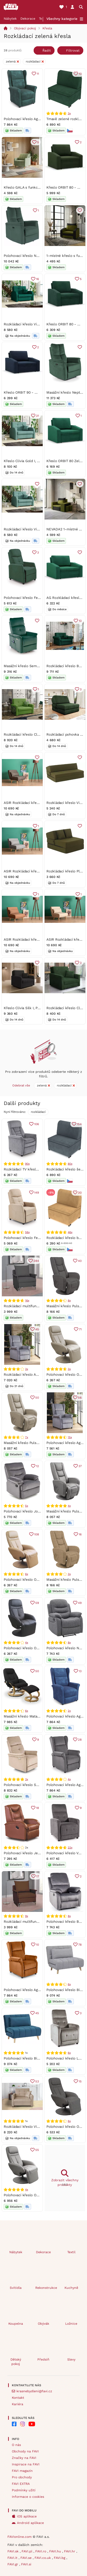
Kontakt (18, 2397)
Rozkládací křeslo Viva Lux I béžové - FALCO (40, 2127)
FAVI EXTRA (21, 2484)
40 (79, 1261)
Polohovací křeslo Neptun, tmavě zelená (37, 256)
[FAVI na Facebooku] (14, 2424)
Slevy (71, 2359)
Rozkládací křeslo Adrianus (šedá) (31, 1374)
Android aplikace (30, 2523)
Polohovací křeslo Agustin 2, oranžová (35, 1990)
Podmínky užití (23, 2490)
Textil (71, 2252)
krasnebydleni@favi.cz (34, 2391)
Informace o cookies (28, 2496)
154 (79, 1124)
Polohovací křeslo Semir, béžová (30, 1785)
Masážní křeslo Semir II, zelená (29, 666)
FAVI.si (26, 2564)
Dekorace (27, 18)
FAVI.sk (13, 2551)
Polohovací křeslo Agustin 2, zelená (33, 119)
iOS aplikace (27, 2516)
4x (69, 1505)
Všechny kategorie (61, 19)
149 (36, 1192)
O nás (16, 2445)
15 (79, 2081)
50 (37, 1397)
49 (79, 1602)
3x (69, 113)
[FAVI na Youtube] (32, 2424)
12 (37, 1466)
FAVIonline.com (19, 2537)
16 (37, 278)
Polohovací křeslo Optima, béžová (31, 1579)
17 (37, 1876)
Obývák (43, 2323)
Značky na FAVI (24, 2458)
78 (79, 1944)
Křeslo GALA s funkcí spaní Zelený (32, 187)
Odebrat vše (21, 1085)
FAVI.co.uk (43, 2558)
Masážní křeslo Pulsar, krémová (29, 1443)
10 (79, 73)
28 (79, 1739)
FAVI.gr (13, 2564)
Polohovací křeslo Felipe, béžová (30, 1237)
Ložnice (71, 2323)
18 (37, 1808)
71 (80, 1329)
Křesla (47, 28)
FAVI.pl (27, 2551)
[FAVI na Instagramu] (22, 2424)
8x (69, 1300)
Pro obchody (22, 2477)
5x (26, 1505)
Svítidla (16, 2288)
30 (79, 1192)
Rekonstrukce (45, 2288)
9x (26, 1915)
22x (70, 1847)
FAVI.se (26, 2558)
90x (27, 1163)
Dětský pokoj (15, 2362)
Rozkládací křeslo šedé (65, 1169)
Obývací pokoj (25, 28)
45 (37, 1329)
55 (37, 2149)
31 (37, 415)
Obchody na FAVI (25, 2451)
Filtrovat (73, 50)
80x (70, 1163)
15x (70, 1437)
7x (26, 1437)
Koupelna (15, 2323)
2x (69, 1710)
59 (37, 1602)
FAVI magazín (22, 2471)
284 (36, 1261)
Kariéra (17, 2404)
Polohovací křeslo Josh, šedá (27, 1511)
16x (27, 1300)
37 (79, 1466)
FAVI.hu (55, 2551)
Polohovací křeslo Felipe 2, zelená (32, 597)
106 (36, 1124)
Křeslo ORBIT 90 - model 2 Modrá (31, 392)
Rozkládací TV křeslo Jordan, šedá (32, 1169)
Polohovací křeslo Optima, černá (30, 1648)
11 (38, 73)
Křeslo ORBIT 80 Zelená (65, 461)
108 (36, 1534)
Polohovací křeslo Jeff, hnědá (28, 1853)
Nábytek (10, 18)
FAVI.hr (70, 2551)
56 (79, 1397)
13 (79, 1671)
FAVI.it (13, 2558)
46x (70, 1232)
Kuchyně (71, 2288)
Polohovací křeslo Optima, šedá (29, 2195)
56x (27, 1232)
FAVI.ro (41, 2551)
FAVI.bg (60, 2558)
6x (26, 1574)
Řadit (46, 50)
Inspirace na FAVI (25, 2464)
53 (37, 2081)
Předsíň (43, 2359)
